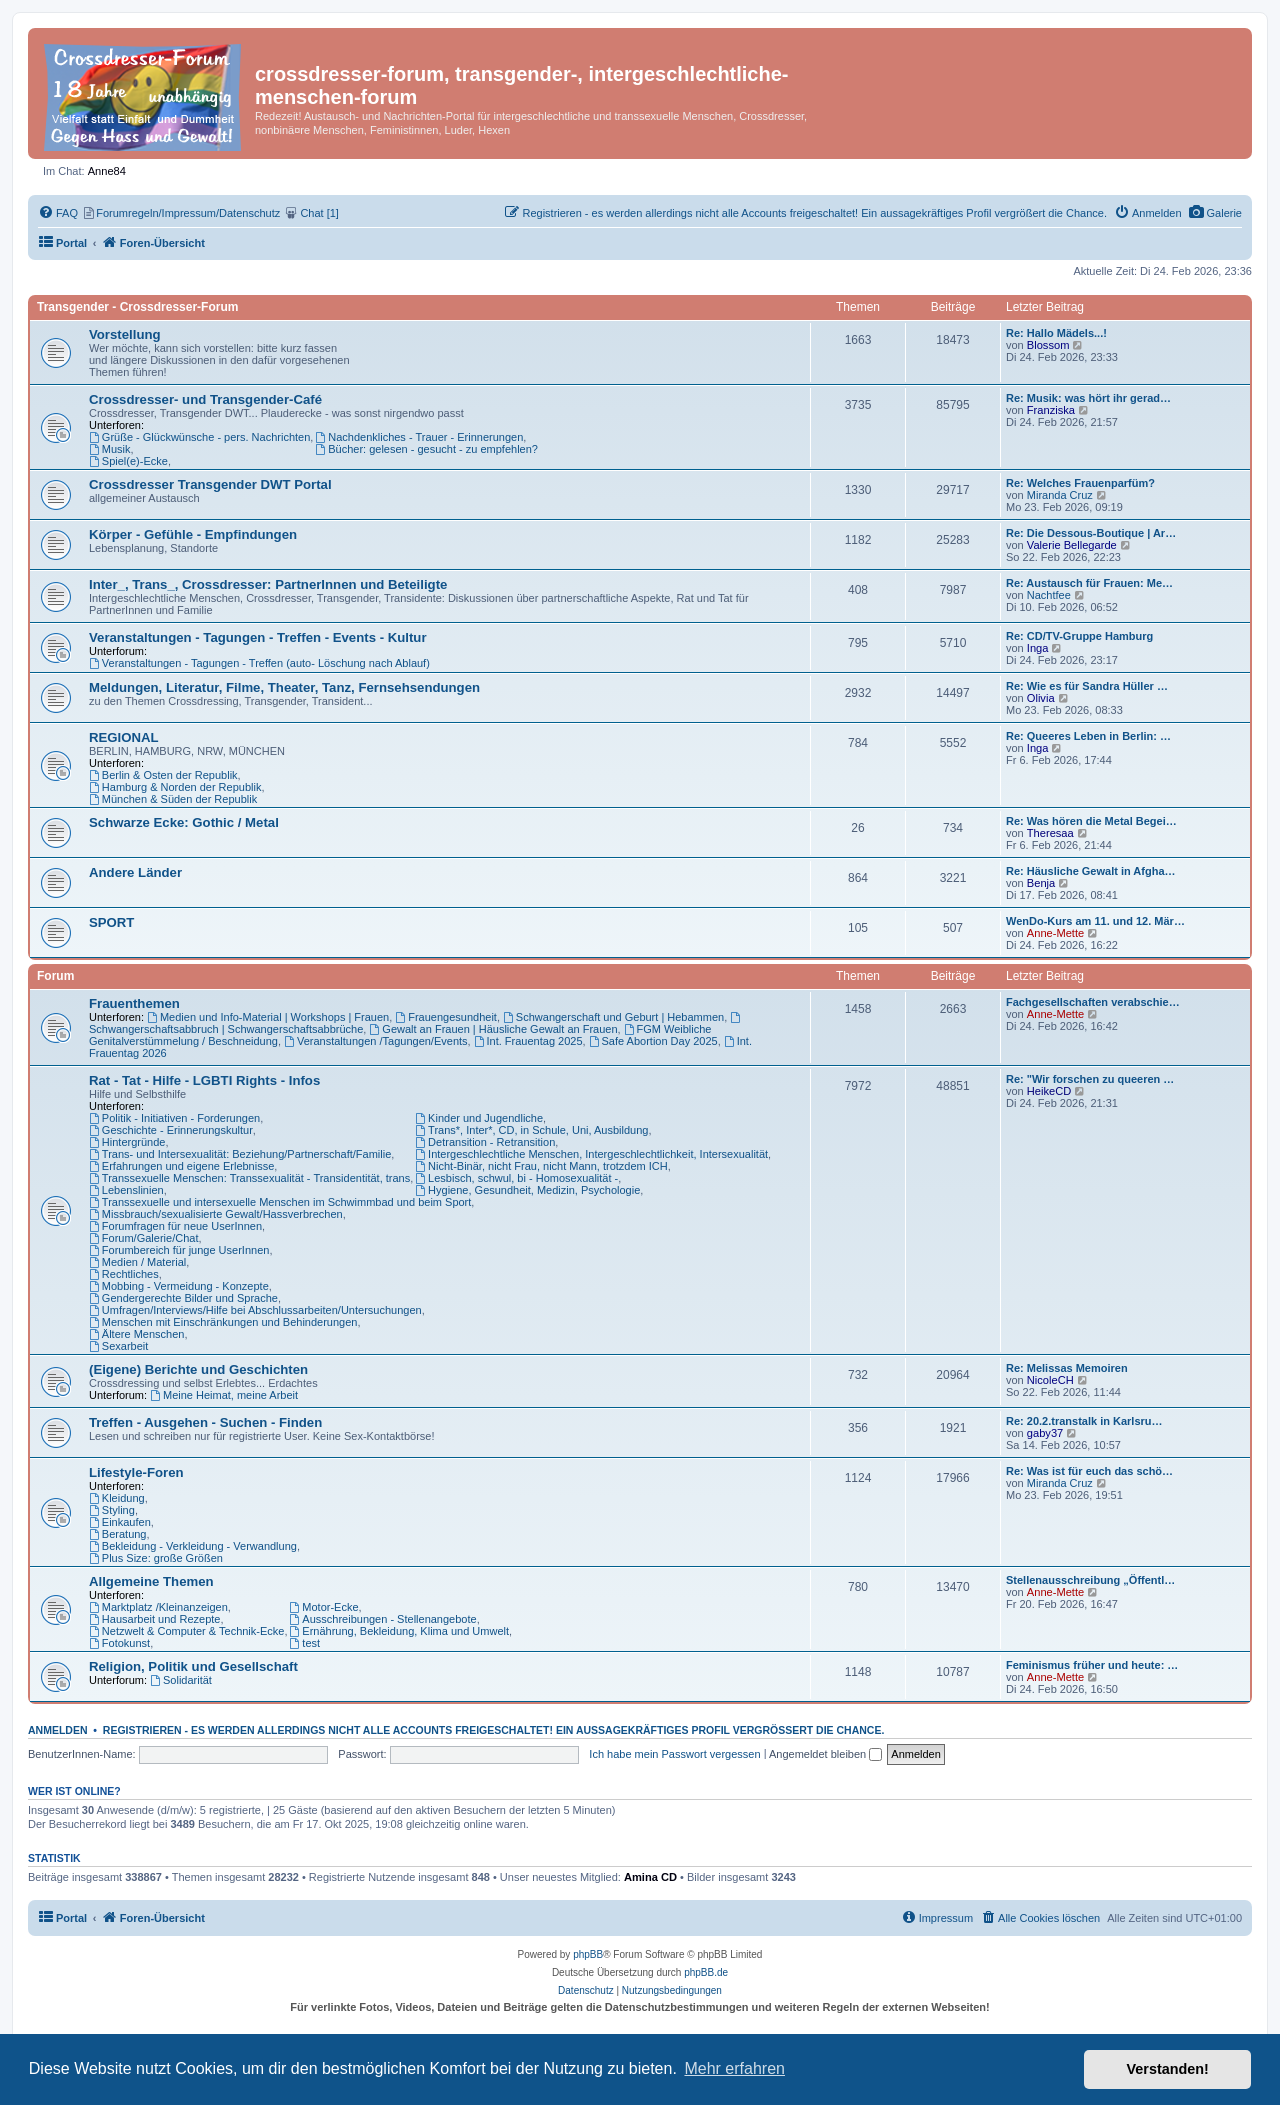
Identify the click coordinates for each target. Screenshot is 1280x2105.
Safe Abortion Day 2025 (653, 1041)
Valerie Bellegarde (1072, 545)
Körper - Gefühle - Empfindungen (193, 534)
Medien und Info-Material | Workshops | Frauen (268, 1017)
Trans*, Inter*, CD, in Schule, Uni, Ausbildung (531, 1130)
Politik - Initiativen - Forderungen (174, 1118)
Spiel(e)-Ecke (128, 461)
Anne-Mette (1055, 933)
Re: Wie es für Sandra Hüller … (1087, 686)
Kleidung (117, 1498)
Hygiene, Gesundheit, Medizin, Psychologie (527, 1190)
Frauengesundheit (446, 1017)
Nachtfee (1049, 595)
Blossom (1048, 345)
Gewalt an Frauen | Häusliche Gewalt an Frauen (493, 1029)
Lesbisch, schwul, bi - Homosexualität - (516, 1178)
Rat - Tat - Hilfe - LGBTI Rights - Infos (204, 1080)
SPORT (111, 922)
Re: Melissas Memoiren (1067, 1368)
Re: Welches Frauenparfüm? (1080, 483)
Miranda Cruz (1060, 495)
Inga (1038, 648)
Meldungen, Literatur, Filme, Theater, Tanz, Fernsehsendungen (284, 687)
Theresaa (1050, 833)
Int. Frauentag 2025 (528, 1041)
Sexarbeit (118, 1346)
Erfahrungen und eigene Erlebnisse (181, 1166)
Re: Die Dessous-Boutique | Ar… (1091, 533)
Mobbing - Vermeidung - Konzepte (179, 1286)
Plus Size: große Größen (156, 1558)
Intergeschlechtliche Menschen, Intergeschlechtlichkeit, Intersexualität (591, 1154)
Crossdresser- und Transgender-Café (205, 399)
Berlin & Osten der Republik (163, 775)
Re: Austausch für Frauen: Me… (1089, 583)
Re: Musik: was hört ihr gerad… (1088, 398)
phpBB (588, 1954)
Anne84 (107, 171)
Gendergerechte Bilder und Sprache (183, 1298)
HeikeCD (1049, 1091)
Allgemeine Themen (151, 1581)
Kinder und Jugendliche (479, 1118)
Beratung (118, 1534)
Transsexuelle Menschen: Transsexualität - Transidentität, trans (249, 1178)
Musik (110, 449)
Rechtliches (124, 1274)
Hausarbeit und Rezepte (154, 1619)
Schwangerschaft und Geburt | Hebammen (613, 1017)
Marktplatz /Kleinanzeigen (158, 1607)
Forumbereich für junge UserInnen (179, 1250)
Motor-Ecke (324, 1607)
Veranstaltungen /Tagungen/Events (375, 1041)
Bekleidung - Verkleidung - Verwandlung (193, 1546)
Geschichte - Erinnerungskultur (171, 1130)
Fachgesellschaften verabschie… (1093, 1002)
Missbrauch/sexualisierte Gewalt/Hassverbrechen (216, 1214)
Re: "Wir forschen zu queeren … (1090, 1079)
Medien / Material (137, 1262)
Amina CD (650, 1877)
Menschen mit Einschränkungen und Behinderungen (223, 1322)
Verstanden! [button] (1168, 2069)
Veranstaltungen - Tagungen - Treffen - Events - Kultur (258, 637)
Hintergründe (127, 1142)
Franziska (1051, 410)
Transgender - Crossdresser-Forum (137, 307)
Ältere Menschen (136, 1334)
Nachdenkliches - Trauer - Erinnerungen (419, 437)
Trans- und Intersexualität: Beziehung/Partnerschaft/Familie (240, 1154)
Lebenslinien (126, 1190)
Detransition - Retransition (485, 1142)
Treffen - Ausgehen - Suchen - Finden (205, 1422)
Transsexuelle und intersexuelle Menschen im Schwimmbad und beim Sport (280, 1202)
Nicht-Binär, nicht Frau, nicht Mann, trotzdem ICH (541, 1166)
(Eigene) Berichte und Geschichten (198, 1369)
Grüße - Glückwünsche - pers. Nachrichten (199, 437)
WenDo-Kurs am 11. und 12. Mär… (1095, 921)
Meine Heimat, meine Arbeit (224, 1395)
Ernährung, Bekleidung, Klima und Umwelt (400, 1631)
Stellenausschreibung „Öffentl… (1090, 1580)
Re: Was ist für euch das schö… (1089, 1471)
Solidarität (181, 1680)
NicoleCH (1050, 1380)
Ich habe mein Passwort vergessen (674, 1754)
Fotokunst (119, 1643)
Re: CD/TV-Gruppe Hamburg (1079, 636)
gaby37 (1045, 1433)
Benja (1041, 883)
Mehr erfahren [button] (734, 2068)
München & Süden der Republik (173, 799)
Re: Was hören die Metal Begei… (1091, 821)
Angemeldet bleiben (825, 1754)
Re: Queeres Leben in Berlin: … (1088, 736)
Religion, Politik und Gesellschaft (193, 1666)
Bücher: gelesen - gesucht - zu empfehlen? (426, 449)
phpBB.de (706, 1972)
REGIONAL (124, 737)
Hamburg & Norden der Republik (175, 787)
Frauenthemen (134, 1003)
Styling (112, 1510)
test (305, 1643)
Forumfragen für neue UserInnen (175, 1226)
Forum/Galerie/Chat (143, 1238)
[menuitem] (1215, 213)
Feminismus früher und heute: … (1092, 1665)
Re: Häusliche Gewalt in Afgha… (1091, 871)
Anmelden (58, 1730)
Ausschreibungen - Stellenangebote (383, 1619)
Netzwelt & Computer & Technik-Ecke (186, 1631)
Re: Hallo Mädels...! (1056, 333)
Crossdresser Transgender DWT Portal (210, 484)
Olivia (1041, 698)
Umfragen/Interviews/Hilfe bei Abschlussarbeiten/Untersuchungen (255, 1310)
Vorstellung (125, 334)
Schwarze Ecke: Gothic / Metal (184, 822)
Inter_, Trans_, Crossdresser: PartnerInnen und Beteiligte (268, 584)
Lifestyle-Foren (136, 1472)
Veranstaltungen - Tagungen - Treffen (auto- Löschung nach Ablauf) (259, 663)
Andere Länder (135, 872)
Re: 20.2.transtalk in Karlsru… (1084, 1421)
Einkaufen (120, 1522)
